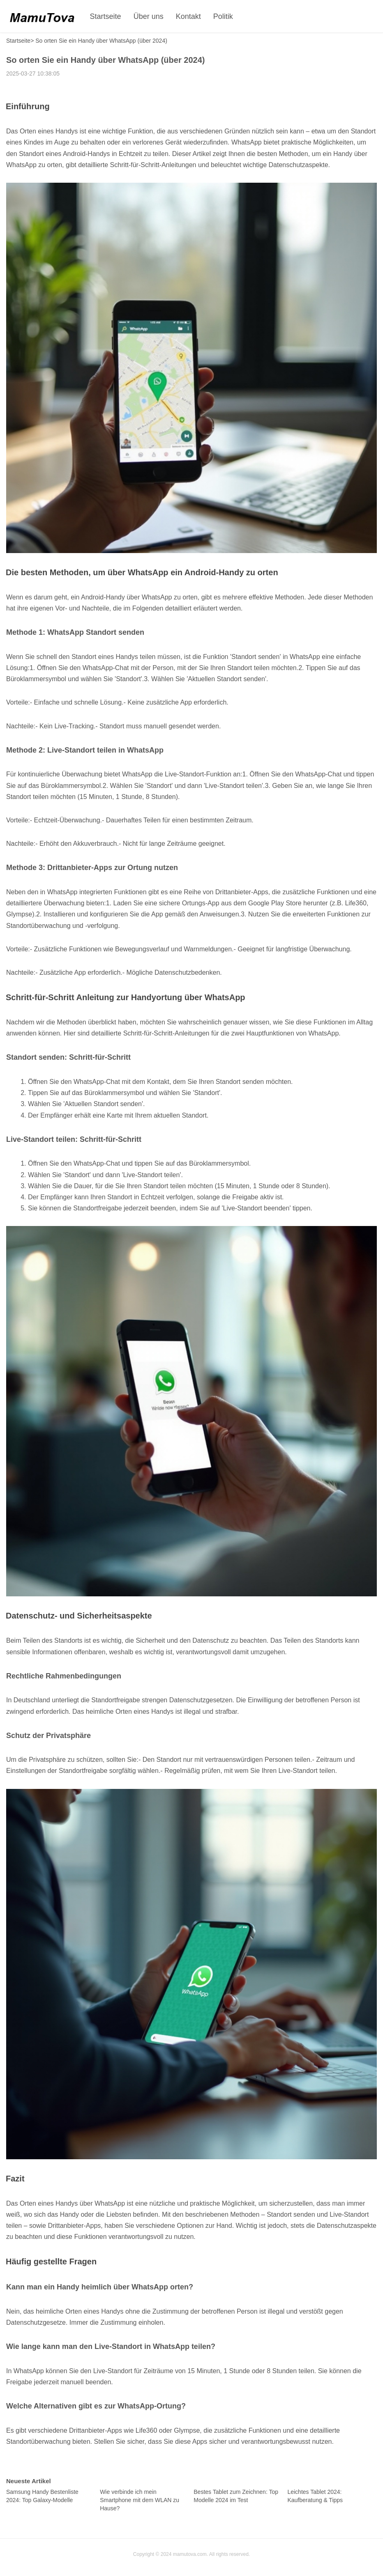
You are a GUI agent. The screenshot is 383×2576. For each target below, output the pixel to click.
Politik (223, 16)
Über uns (149, 16)
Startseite (105, 16)
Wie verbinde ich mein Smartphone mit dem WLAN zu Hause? (139, 2500)
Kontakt (188, 16)
